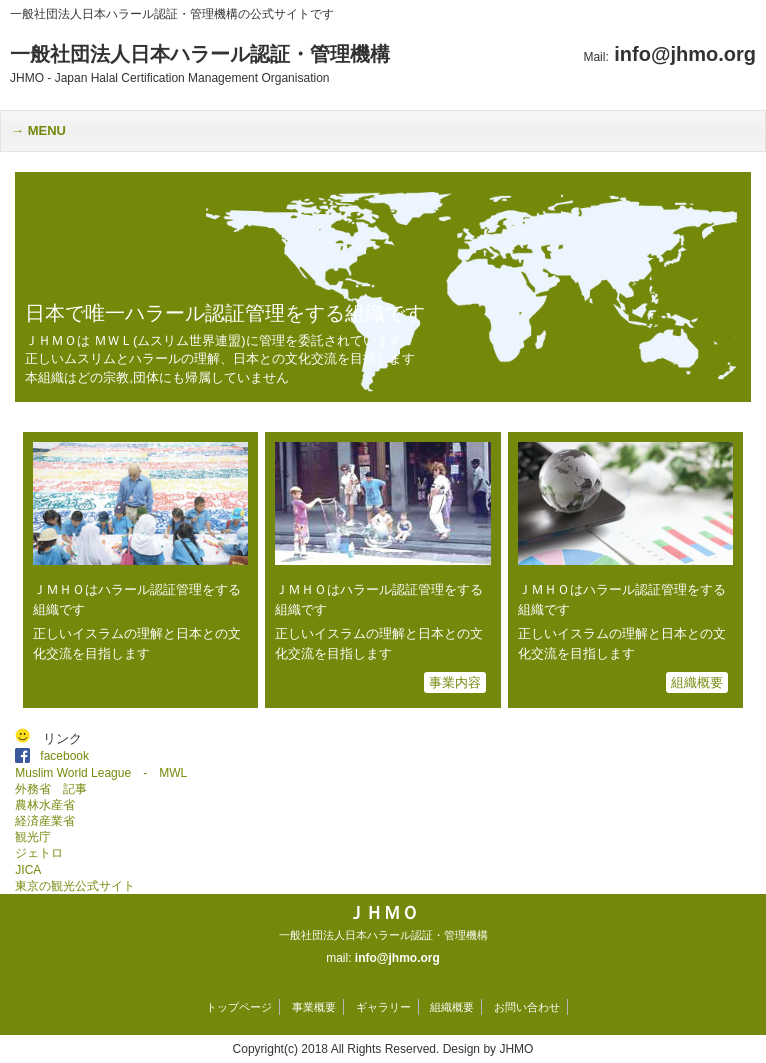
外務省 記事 (51, 789)
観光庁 (33, 837)
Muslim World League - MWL (101, 773)
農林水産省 (45, 805)
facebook (70, 756)
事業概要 (314, 1007)
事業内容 (455, 682)
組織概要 (697, 682)
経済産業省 (45, 821)
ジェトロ (39, 853)
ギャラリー (383, 1007)
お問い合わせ (527, 1007)
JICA (28, 870)
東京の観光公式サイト (75, 886)
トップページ (239, 1007)
